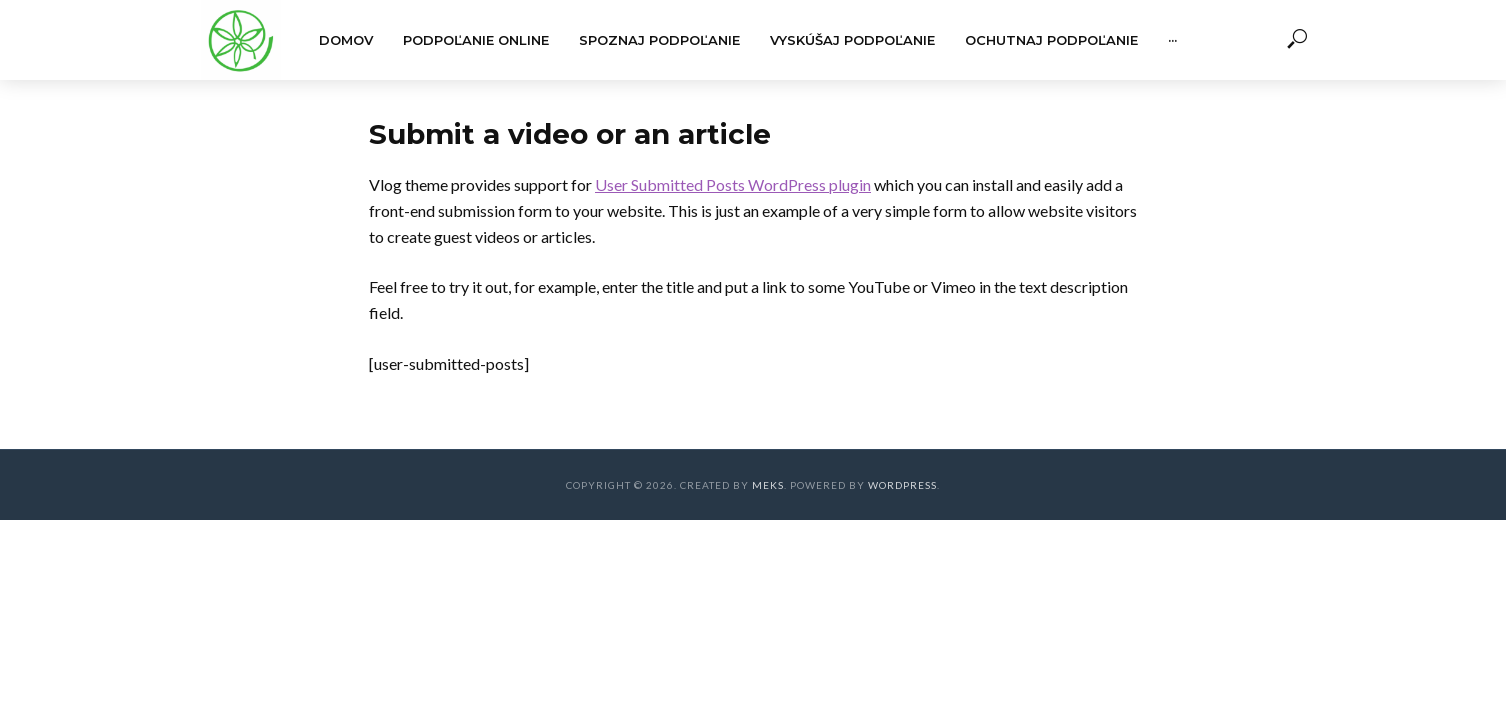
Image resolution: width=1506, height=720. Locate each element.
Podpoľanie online (476, 40)
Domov (346, 40)
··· (1172, 40)
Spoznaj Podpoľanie (659, 40)
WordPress (902, 485)
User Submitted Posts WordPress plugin (733, 184)
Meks (768, 485)
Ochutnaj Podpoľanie (1051, 40)
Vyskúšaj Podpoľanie (852, 40)
